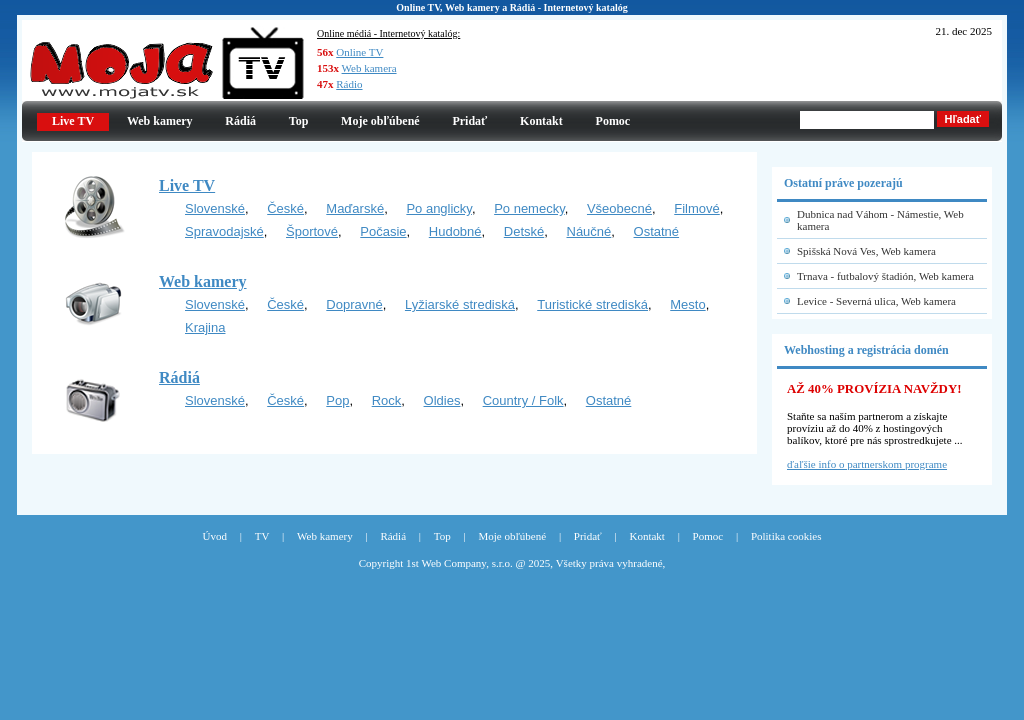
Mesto (687, 304)
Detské (524, 231)
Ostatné (657, 231)
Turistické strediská (592, 304)
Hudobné (455, 231)
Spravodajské (224, 231)
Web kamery (160, 121)
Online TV (359, 52)
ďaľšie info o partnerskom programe (867, 464)
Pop (337, 400)
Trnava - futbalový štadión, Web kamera (885, 276)
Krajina (205, 327)
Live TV (187, 185)
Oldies (442, 400)
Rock (387, 400)
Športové (312, 231)
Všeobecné (619, 208)
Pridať (469, 121)
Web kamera (369, 68)
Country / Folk (523, 400)
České (285, 208)
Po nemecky (529, 208)
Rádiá (240, 121)
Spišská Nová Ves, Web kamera (866, 251)
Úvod (215, 536)
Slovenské (215, 208)
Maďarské (355, 208)
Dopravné (354, 304)
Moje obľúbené (380, 121)
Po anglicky (439, 208)
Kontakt (541, 121)
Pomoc (613, 121)
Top (299, 121)
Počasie (383, 231)
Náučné (589, 231)
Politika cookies (786, 536)
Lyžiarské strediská (460, 304)
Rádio (349, 84)
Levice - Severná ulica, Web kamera (876, 301)
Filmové (697, 208)
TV (262, 536)
